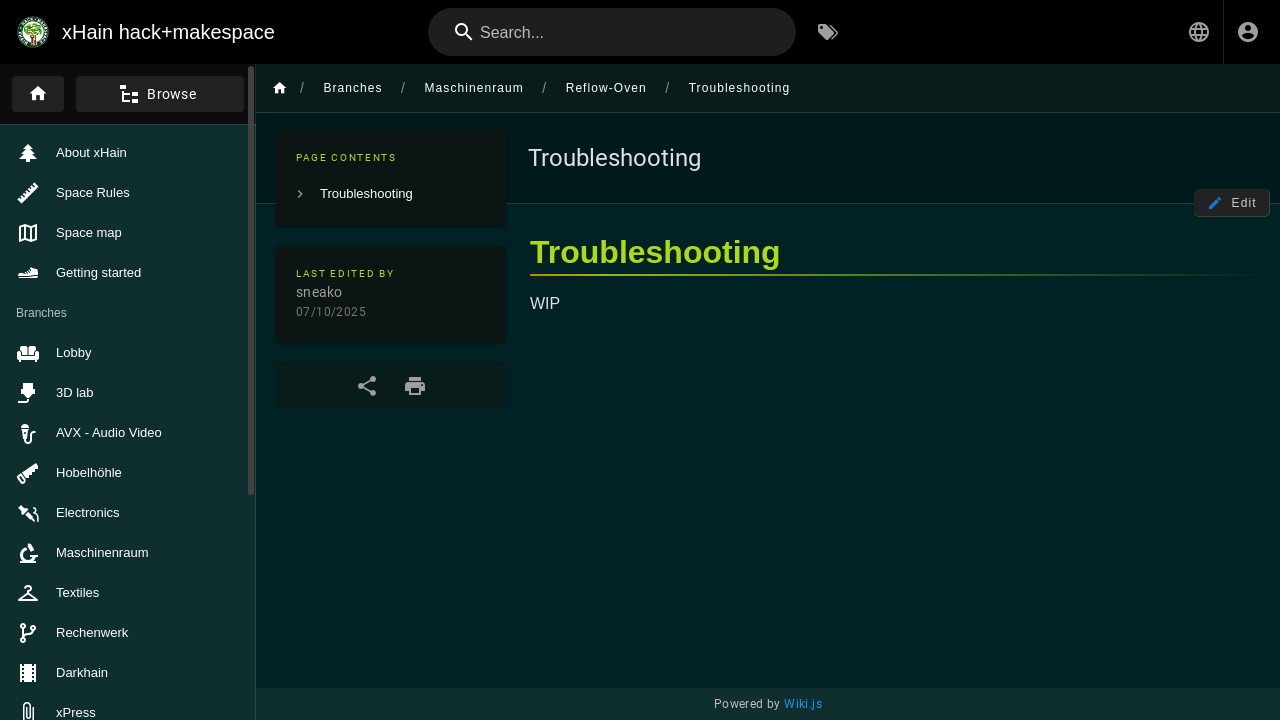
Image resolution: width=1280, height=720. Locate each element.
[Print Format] (415, 386)
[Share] (367, 386)
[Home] (38, 94)
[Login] (1248, 32)
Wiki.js (803, 704)
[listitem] (391, 194)
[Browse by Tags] (828, 32)
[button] (1199, 32)
